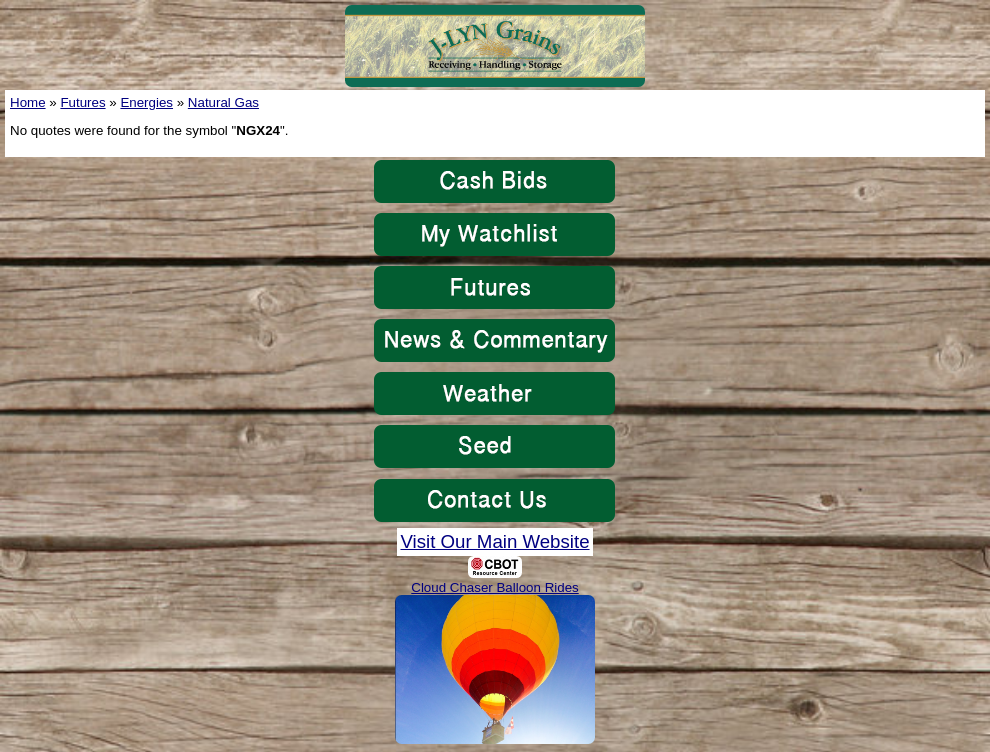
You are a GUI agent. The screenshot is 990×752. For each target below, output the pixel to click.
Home (28, 102)
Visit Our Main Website (494, 541)
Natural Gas (223, 102)
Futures (82, 102)
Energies (146, 102)
